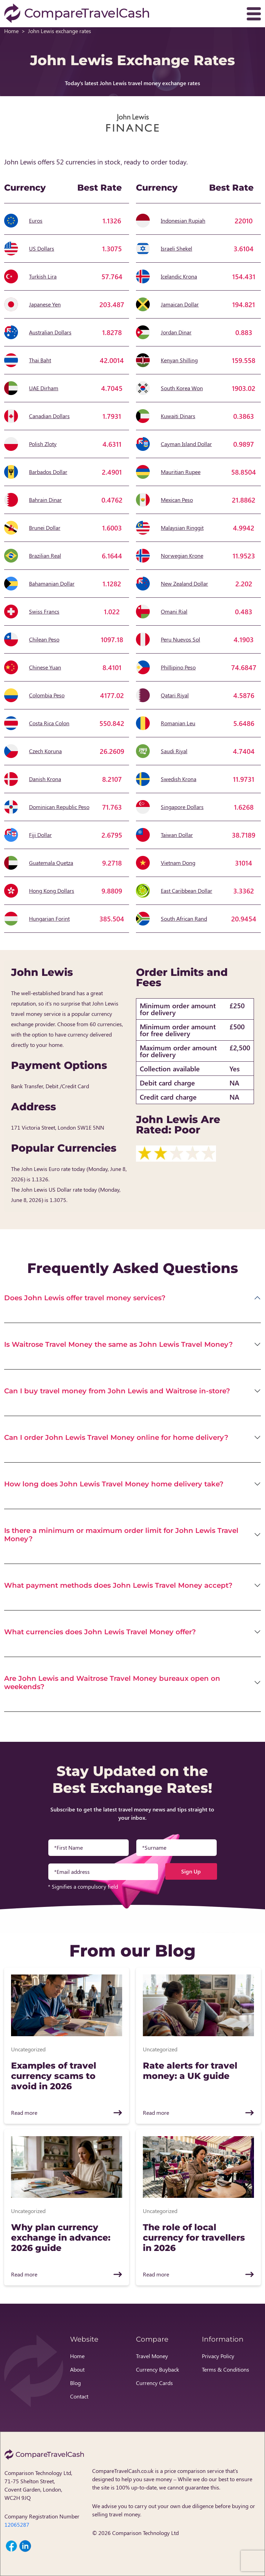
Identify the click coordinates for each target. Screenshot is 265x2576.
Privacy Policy (218, 2356)
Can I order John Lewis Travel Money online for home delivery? (116, 1437)
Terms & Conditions (225, 2369)
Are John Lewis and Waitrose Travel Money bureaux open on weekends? (112, 1682)
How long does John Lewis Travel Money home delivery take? (114, 1484)
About (77, 2369)
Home (11, 30)
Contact (79, 2396)
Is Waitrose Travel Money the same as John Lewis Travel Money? (118, 1344)
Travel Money (152, 2356)
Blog (75, 2382)
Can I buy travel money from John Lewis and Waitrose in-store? (117, 1391)
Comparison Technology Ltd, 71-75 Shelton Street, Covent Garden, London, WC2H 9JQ (38, 2485)
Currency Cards (154, 2382)
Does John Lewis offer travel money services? (85, 1298)
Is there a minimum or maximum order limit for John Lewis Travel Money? (121, 1534)
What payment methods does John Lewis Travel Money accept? (118, 1585)
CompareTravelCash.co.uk (123, 2470)
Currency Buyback (157, 2369)
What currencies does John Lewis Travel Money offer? (100, 1632)
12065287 (16, 2524)
